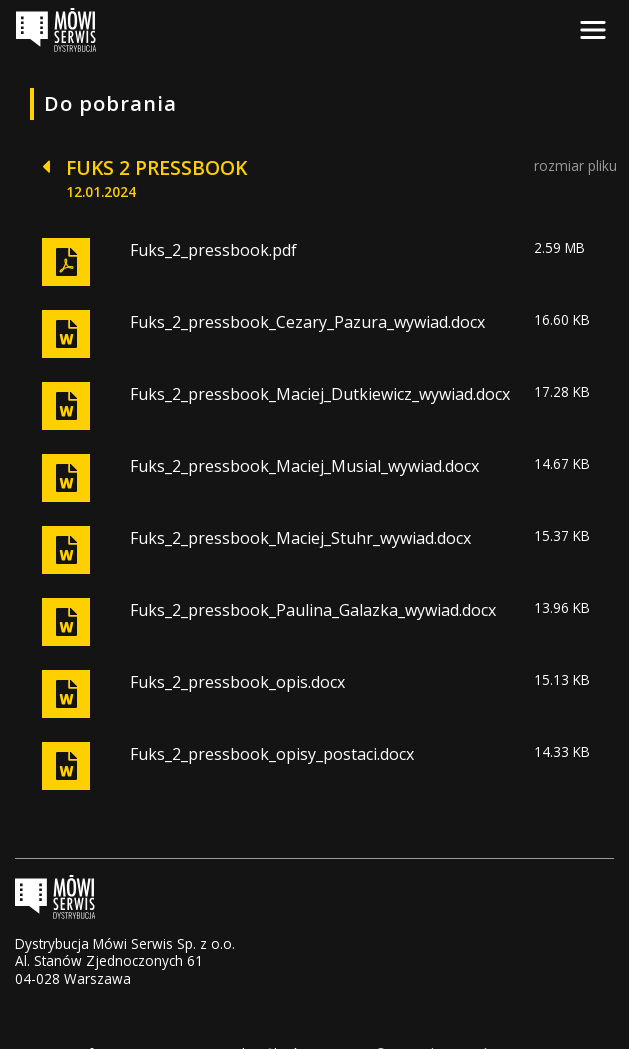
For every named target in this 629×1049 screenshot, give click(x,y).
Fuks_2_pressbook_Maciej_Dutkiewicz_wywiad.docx (320, 394)
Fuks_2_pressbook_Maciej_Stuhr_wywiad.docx (300, 538)
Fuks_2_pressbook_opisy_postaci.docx (272, 754)
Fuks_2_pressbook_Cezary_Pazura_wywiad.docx (307, 322)
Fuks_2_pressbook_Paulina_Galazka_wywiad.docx (313, 610)
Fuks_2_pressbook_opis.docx (237, 682)
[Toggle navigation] (593, 30)
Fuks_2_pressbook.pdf (213, 250)
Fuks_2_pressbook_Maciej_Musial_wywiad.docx (304, 466)
